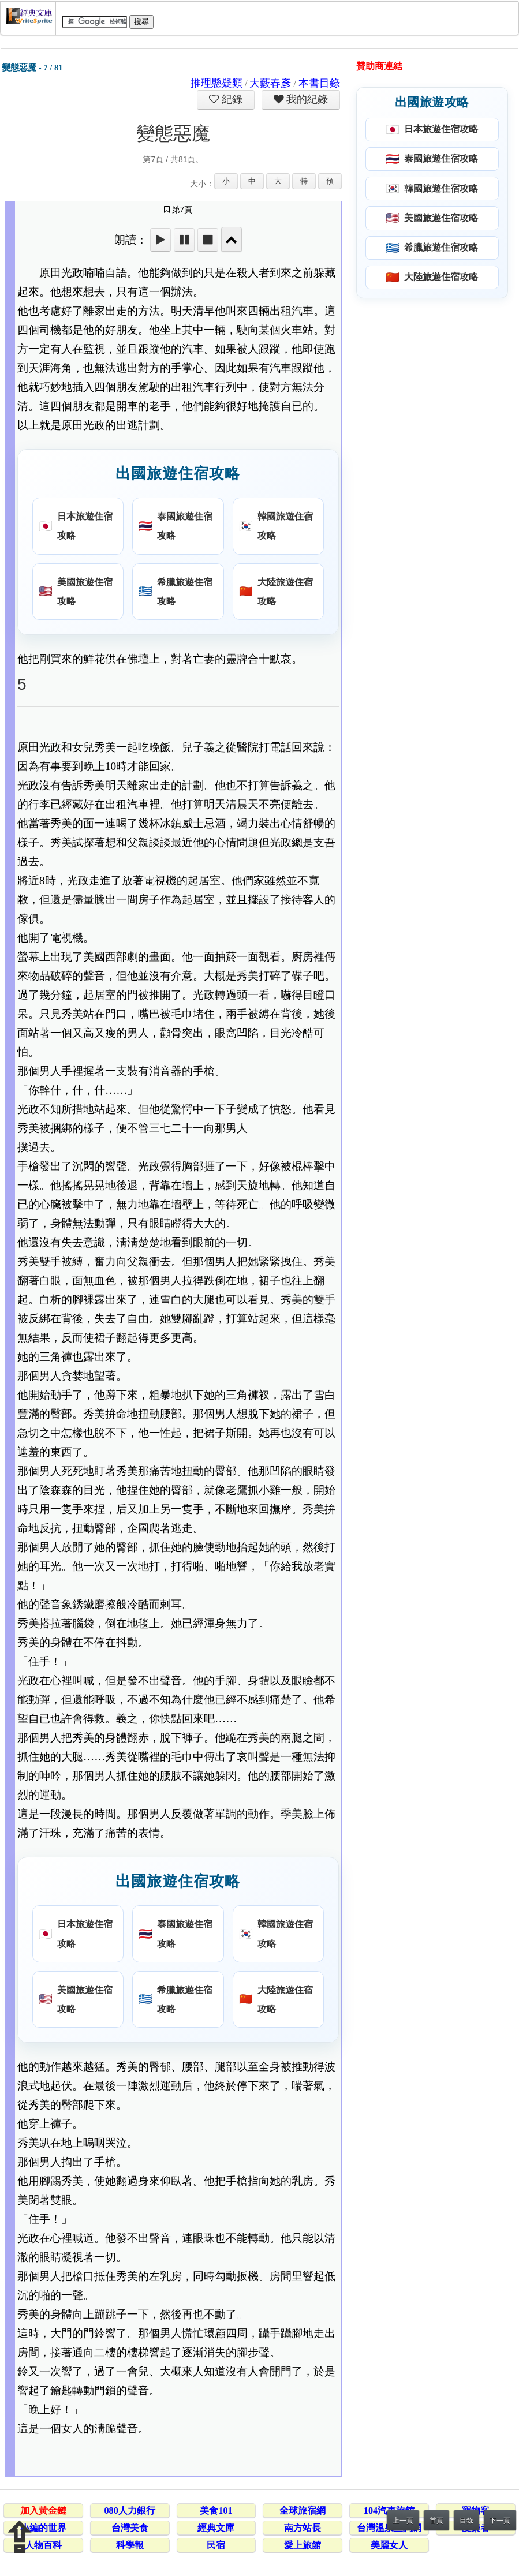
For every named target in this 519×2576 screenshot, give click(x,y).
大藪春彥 (270, 83)
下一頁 (500, 2521)
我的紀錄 (306, 99)
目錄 (466, 2521)
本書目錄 (319, 83)
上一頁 (403, 2521)
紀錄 (230, 99)
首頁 (436, 2521)
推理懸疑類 (216, 83)
